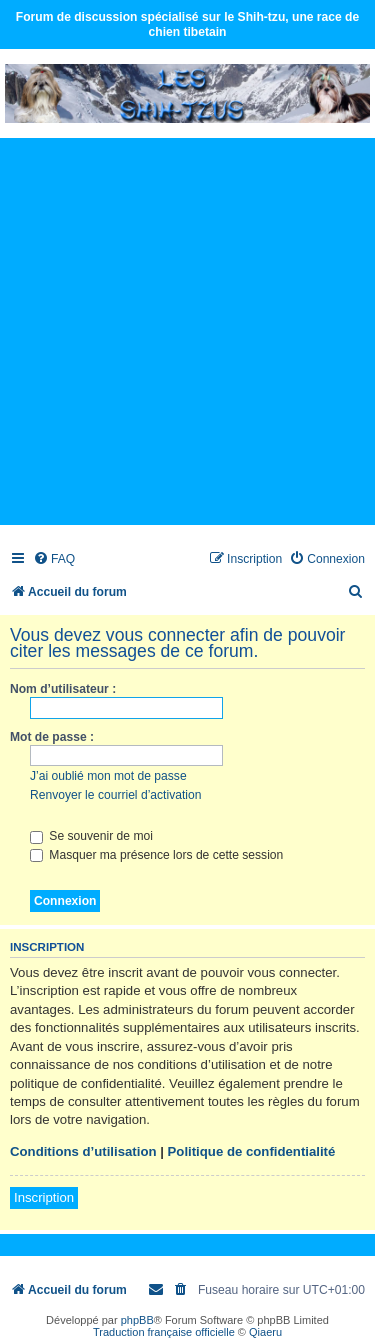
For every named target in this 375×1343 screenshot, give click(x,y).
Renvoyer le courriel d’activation (115, 795)
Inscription (44, 1197)
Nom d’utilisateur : (63, 689)
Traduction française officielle (164, 1332)
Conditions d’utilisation (83, 1151)
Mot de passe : (52, 737)
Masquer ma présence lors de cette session (156, 855)
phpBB (137, 1320)
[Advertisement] (187, 330)
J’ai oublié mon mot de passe (108, 776)
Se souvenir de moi (91, 836)
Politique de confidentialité (252, 1151)
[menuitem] (54, 559)
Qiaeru (265, 1332)
